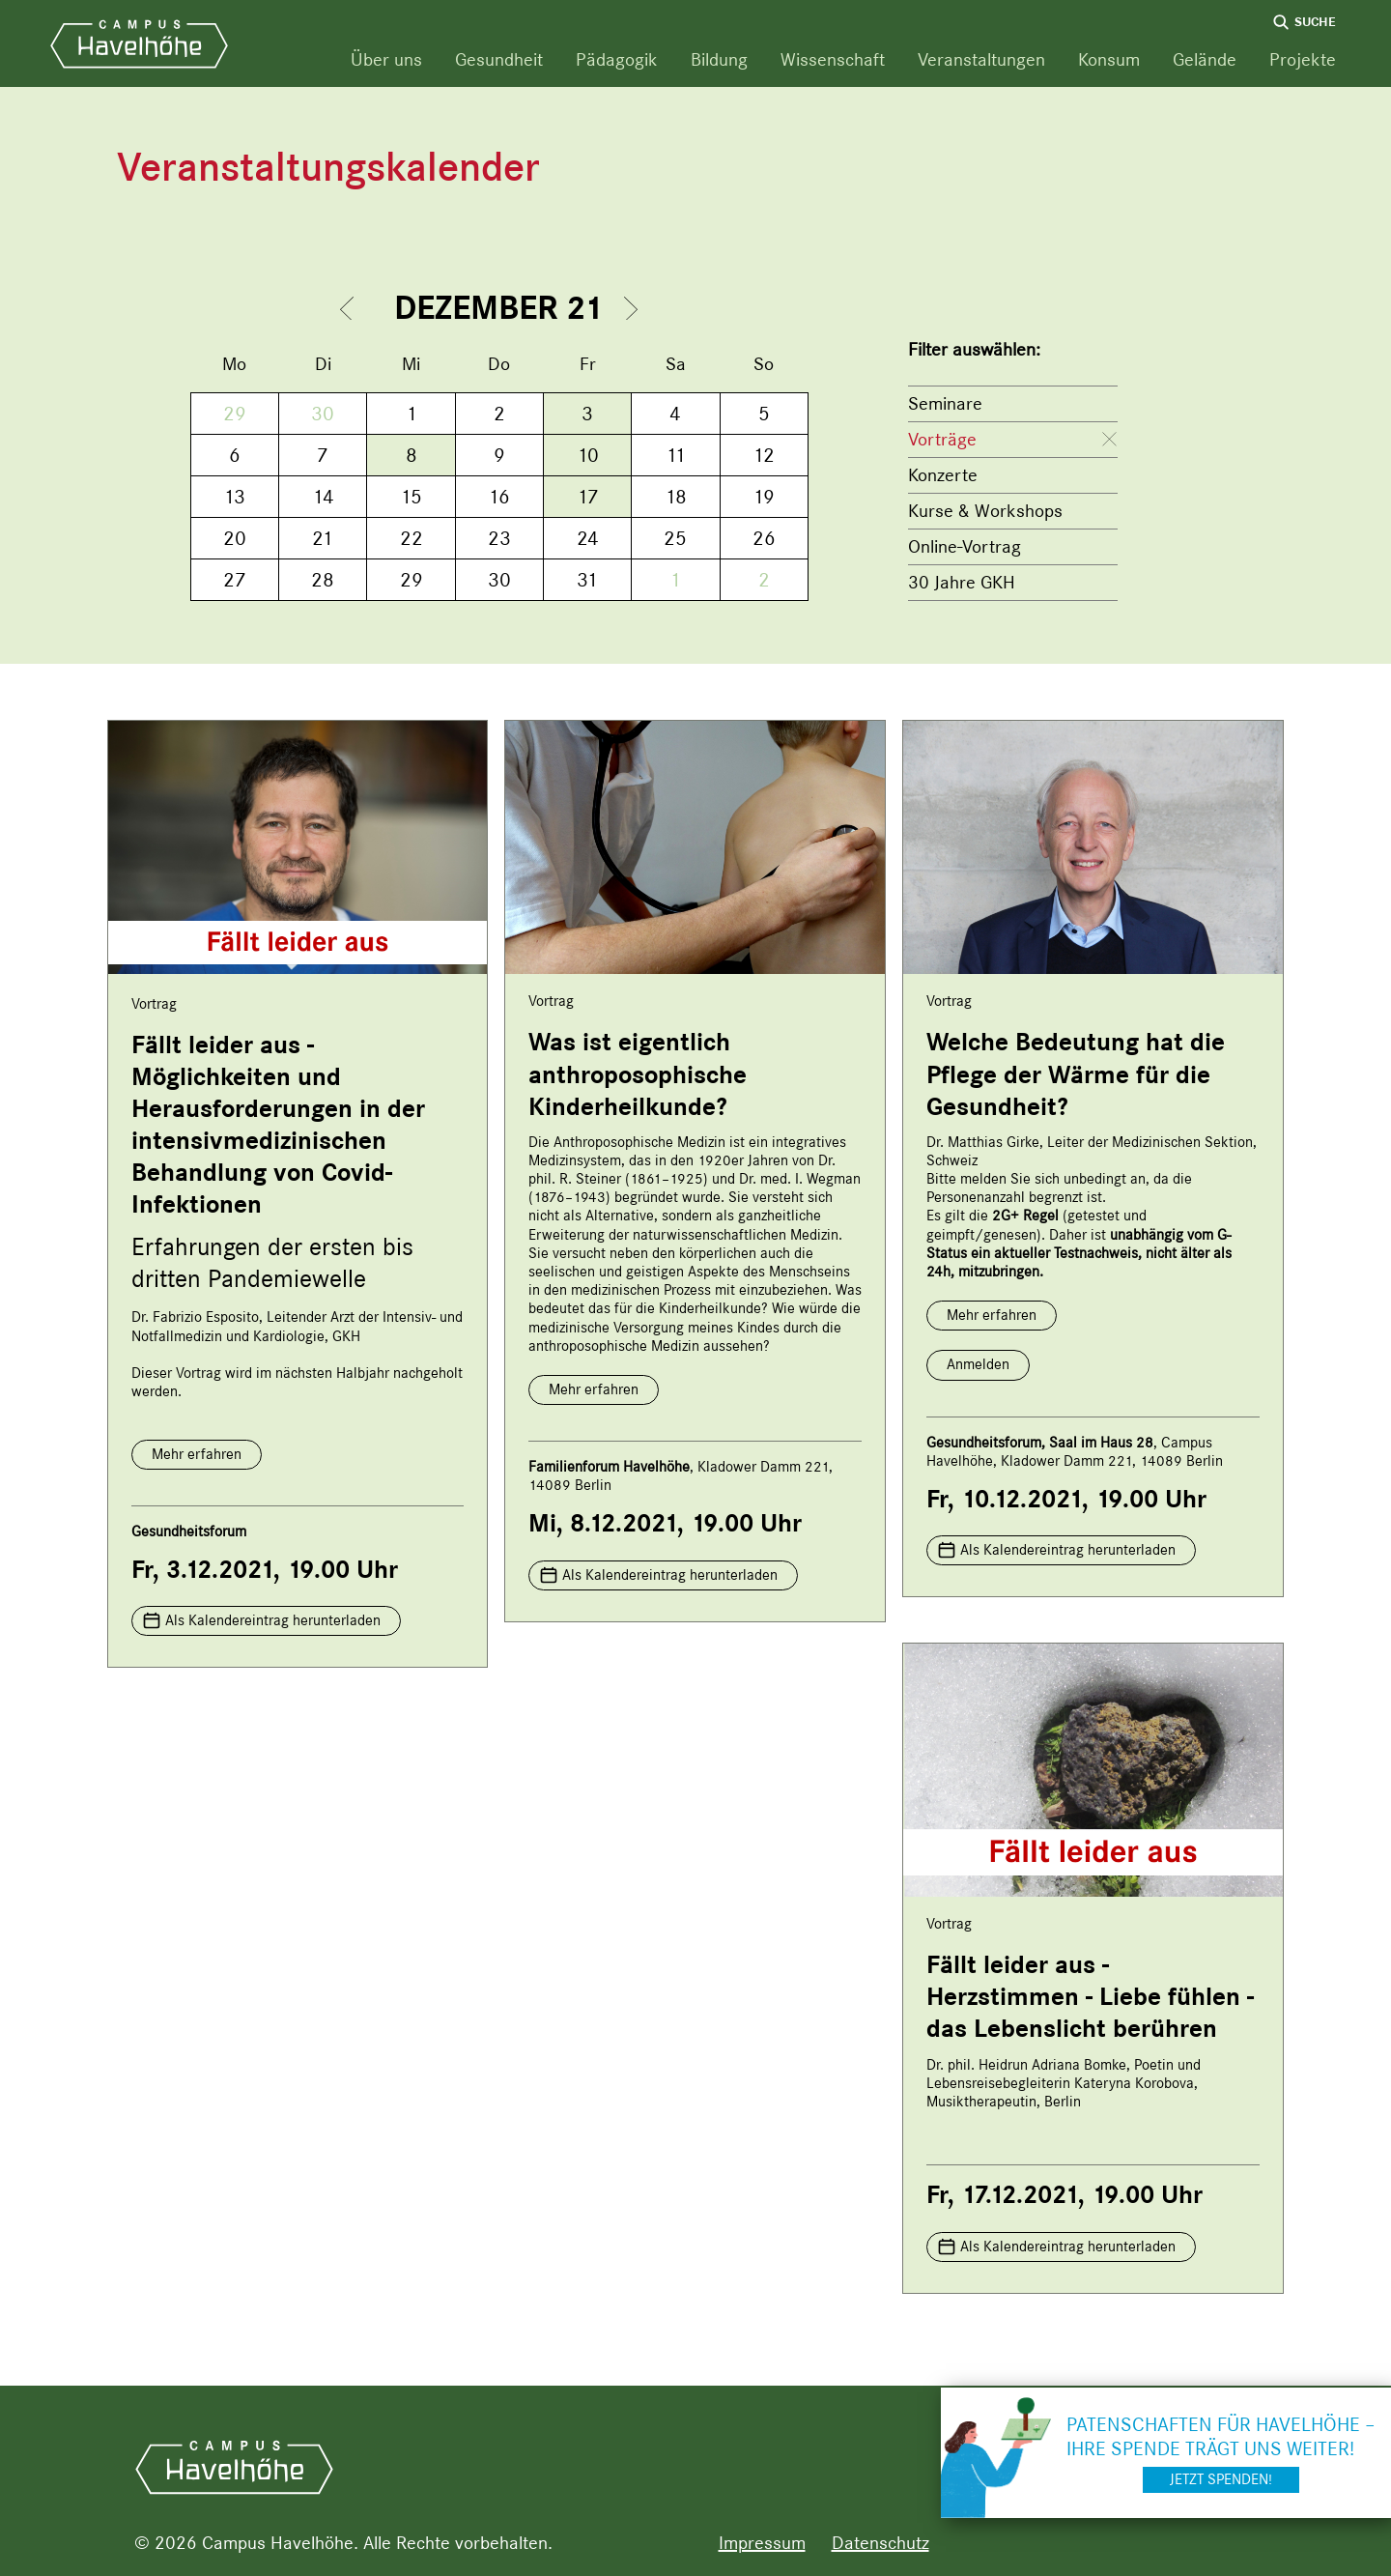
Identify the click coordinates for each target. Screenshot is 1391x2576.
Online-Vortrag (964, 546)
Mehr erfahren (196, 1454)
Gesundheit (499, 59)
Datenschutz (880, 2543)
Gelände (1204, 59)
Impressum (762, 2543)
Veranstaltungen (981, 59)
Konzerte (943, 475)
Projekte (1302, 59)
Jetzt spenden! (1221, 2479)
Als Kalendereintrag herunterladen (273, 1620)
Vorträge (942, 439)
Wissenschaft (833, 59)
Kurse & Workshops (985, 511)
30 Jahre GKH (961, 582)
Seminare (945, 403)
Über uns (386, 59)
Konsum (1109, 59)
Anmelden (978, 1364)
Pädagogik (617, 59)
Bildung (719, 59)
